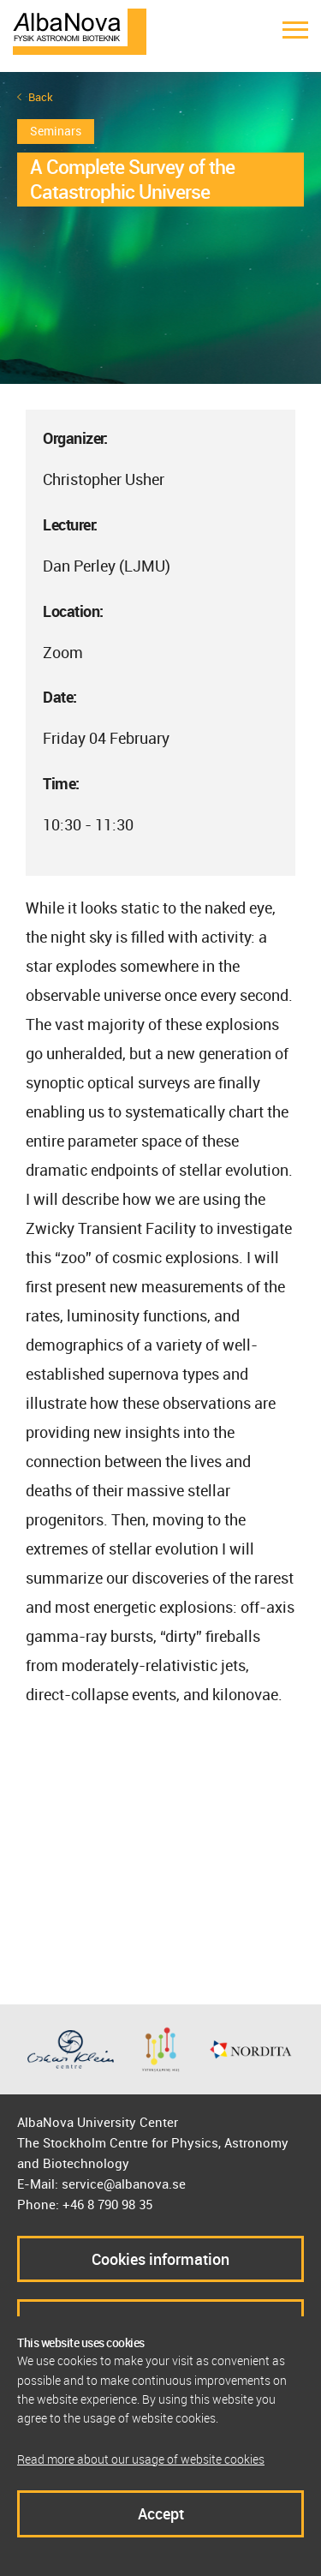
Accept (161, 2513)
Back (40, 97)
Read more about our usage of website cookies (141, 2459)
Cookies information (160, 2259)
